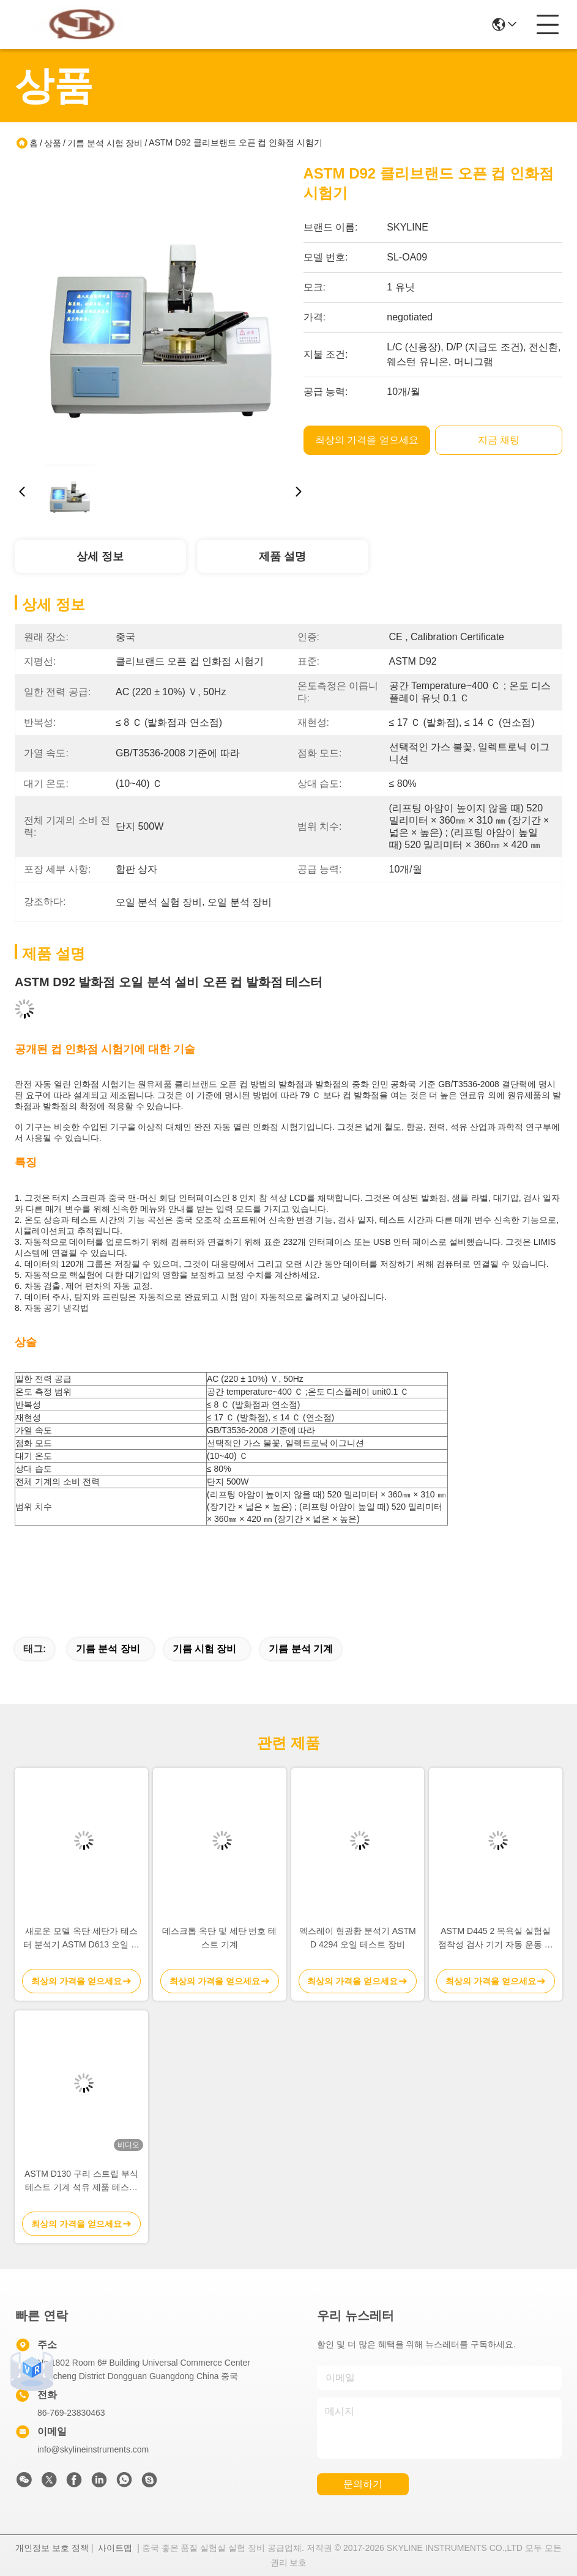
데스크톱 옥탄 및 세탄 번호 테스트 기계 (219, 1937)
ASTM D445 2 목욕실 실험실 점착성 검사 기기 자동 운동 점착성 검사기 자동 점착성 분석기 (495, 1938)
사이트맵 (115, 2548)
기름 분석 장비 (108, 1649)
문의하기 (362, 2484)
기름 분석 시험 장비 (105, 143)
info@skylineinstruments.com (93, 2449)
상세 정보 (100, 556)
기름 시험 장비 (205, 1649)
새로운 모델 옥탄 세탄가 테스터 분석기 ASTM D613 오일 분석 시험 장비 (81, 1938)
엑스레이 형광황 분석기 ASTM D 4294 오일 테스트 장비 (357, 1937)
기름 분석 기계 (301, 1649)
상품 (52, 143)
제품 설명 (282, 556)
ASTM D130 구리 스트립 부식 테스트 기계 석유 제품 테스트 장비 (81, 2181)
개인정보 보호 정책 (52, 2548)
